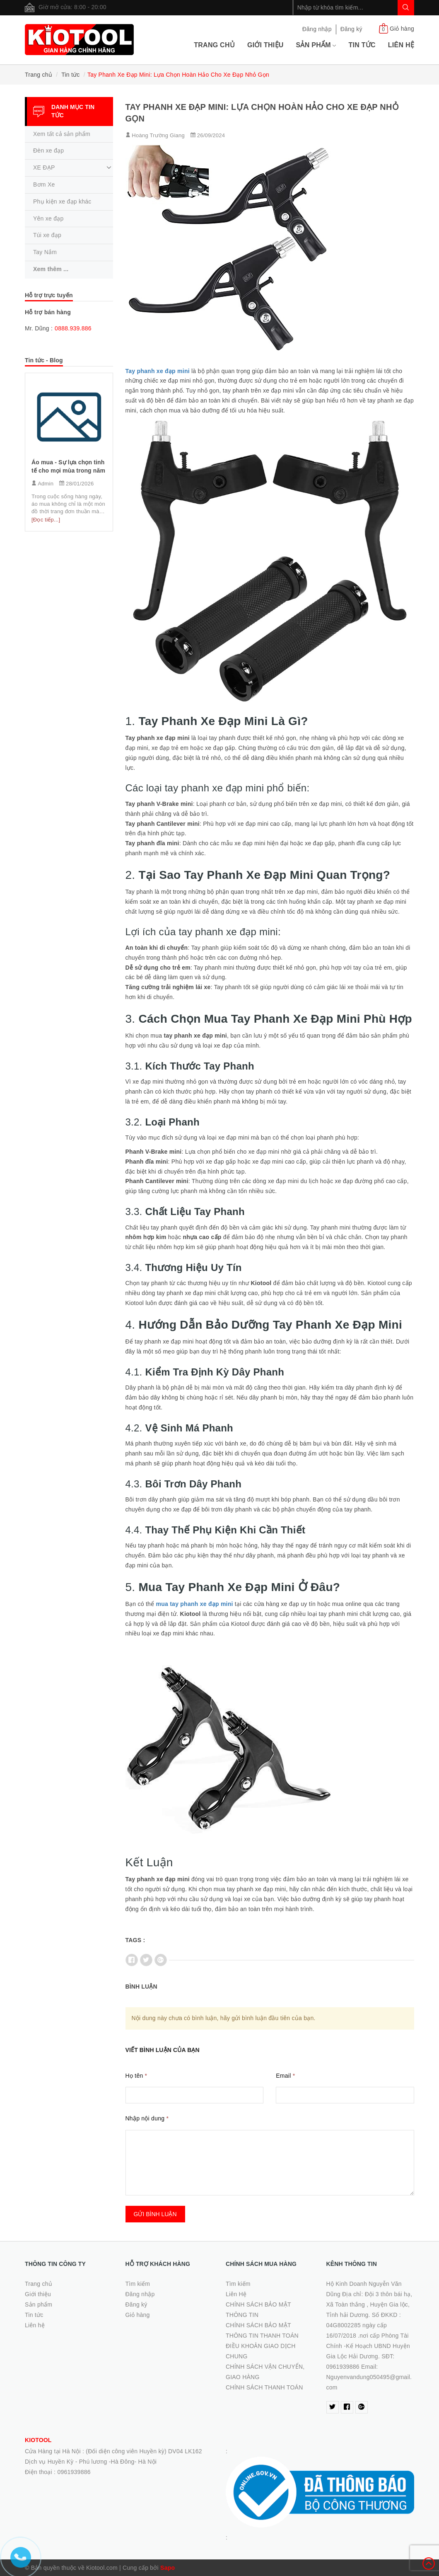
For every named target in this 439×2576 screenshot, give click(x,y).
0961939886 (73, 2472)
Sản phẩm (316, 45)
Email (285, 2075)
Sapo (167, 2567)
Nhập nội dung (147, 2118)
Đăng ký (351, 29)
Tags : (135, 1940)
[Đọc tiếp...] (45, 520)
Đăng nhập (317, 29)
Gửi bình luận (155, 2214)
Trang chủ (214, 45)
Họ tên (136, 2075)
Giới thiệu (265, 45)
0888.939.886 (73, 328)
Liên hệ (401, 45)
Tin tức (361, 45)
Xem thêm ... (50, 269)
